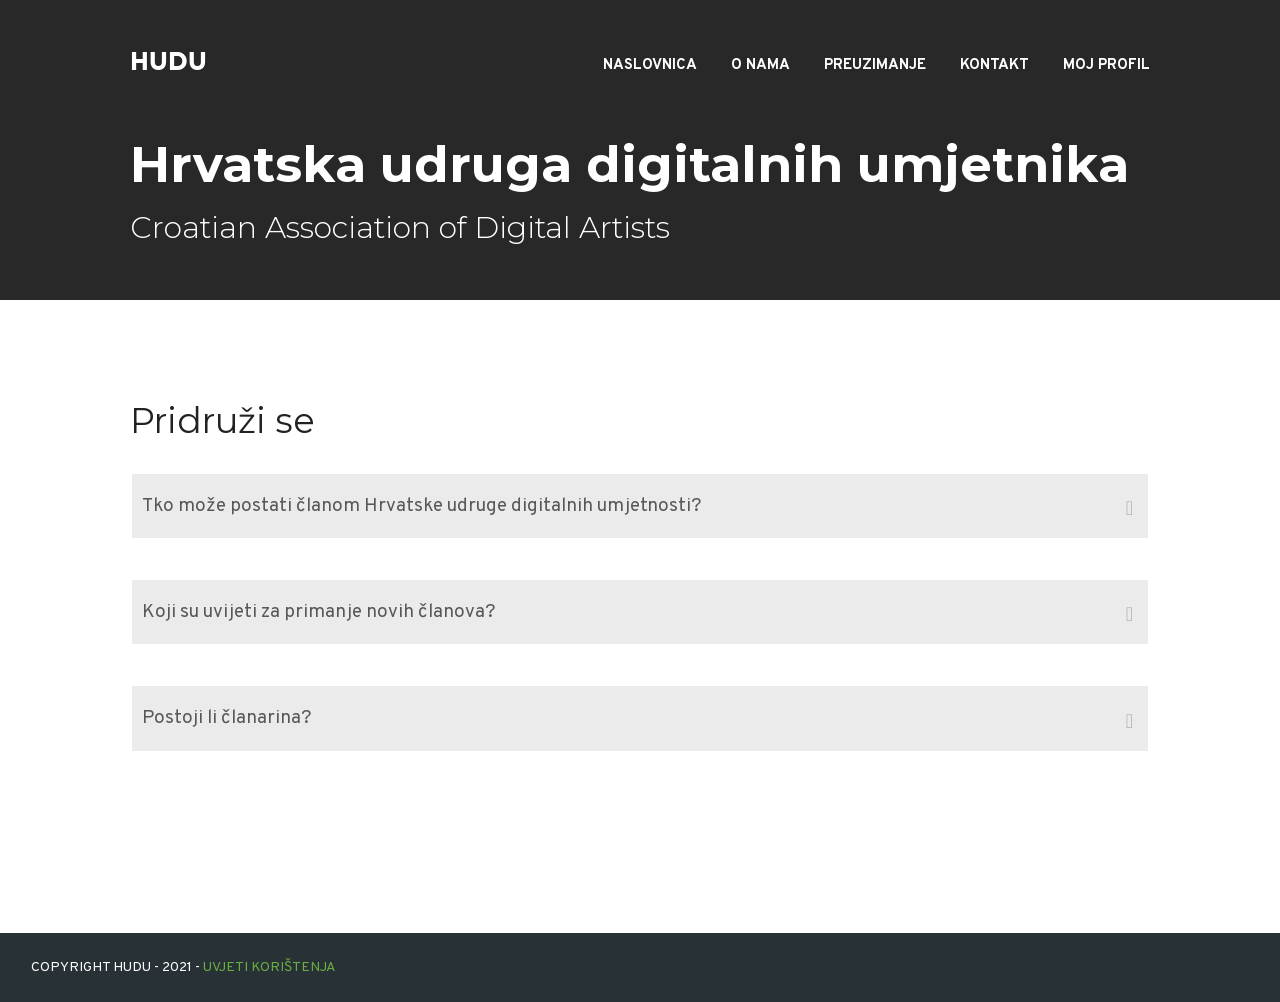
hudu (168, 62)
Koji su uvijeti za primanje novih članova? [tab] (637, 614)
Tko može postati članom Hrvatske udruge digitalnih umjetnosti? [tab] (637, 508)
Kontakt (994, 65)
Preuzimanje (875, 65)
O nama (760, 65)
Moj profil (1106, 65)
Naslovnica (650, 65)
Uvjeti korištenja (269, 967)
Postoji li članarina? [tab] (637, 721)
